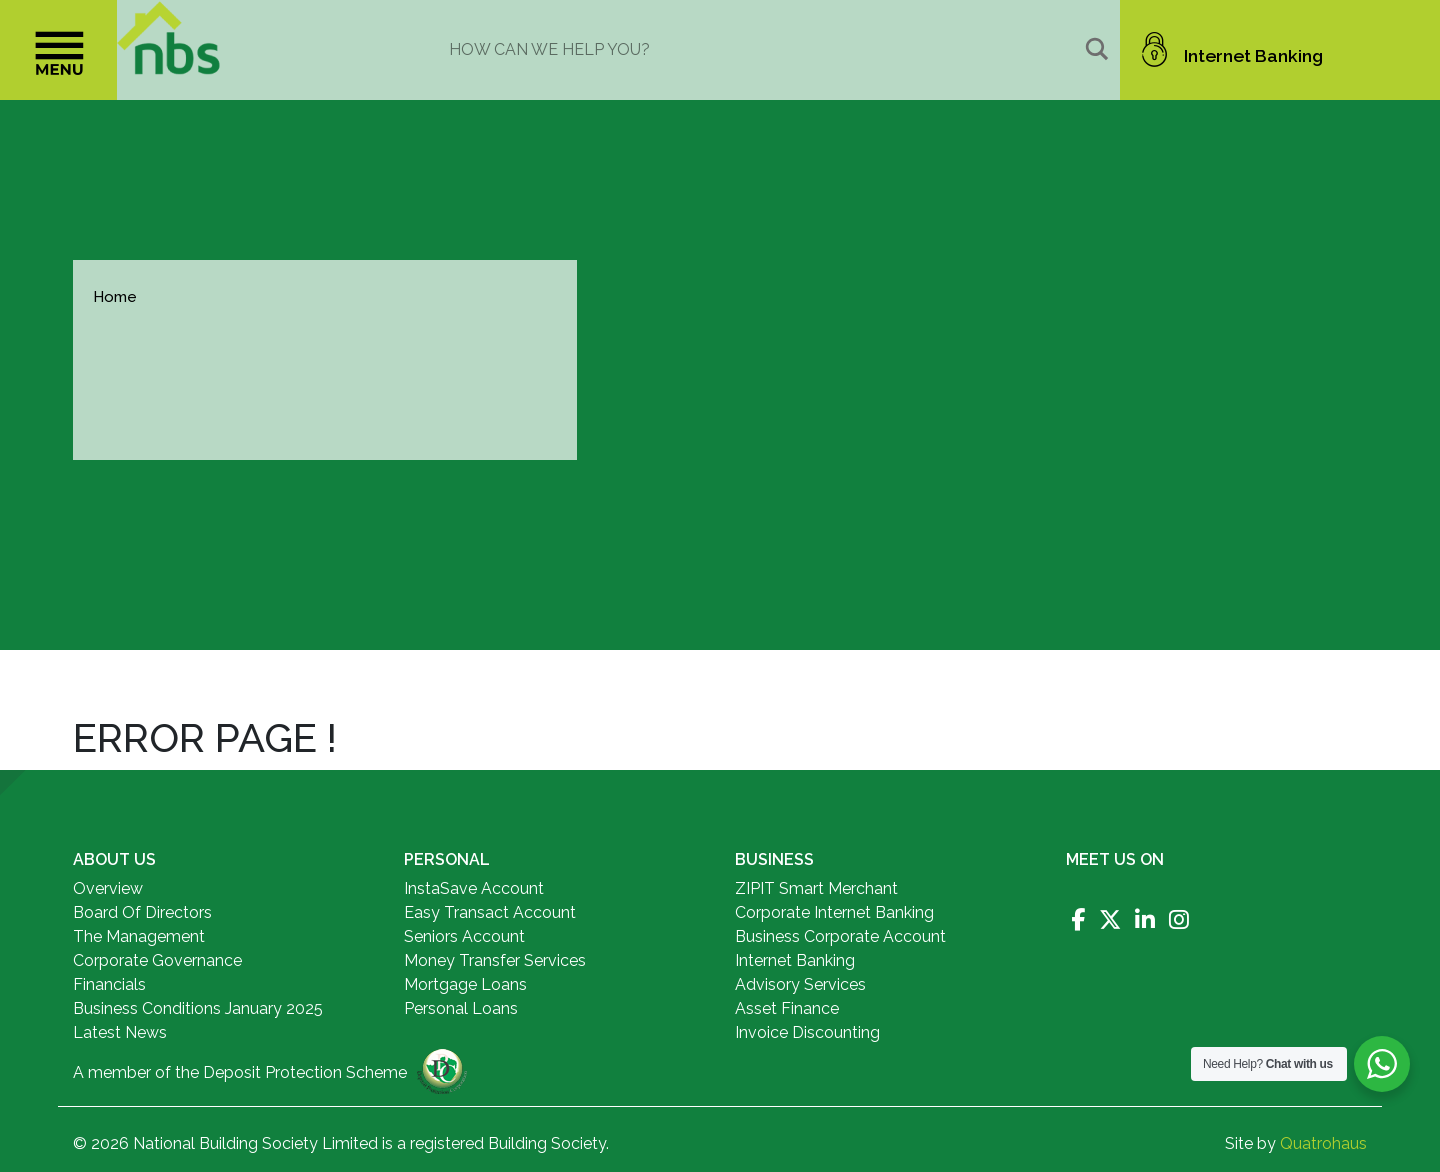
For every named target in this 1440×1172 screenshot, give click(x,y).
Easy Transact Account (490, 912)
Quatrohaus (1323, 1143)
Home (115, 297)
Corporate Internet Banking (834, 912)
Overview (108, 888)
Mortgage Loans (465, 984)
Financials (109, 984)
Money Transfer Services (495, 960)
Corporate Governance (157, 960)
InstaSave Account (474, 888)
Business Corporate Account (840, 936)
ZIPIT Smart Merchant (816, 888)
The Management (139, 936)
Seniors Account (464, 936)
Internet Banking (795, 960)
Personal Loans (461, 1008)
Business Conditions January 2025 (198, 1008)
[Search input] (763, 49)
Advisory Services (800, 984)
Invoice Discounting (807, 1032)
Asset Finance (787, 1008)
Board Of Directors (142, 912)
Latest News (120, 1032)
